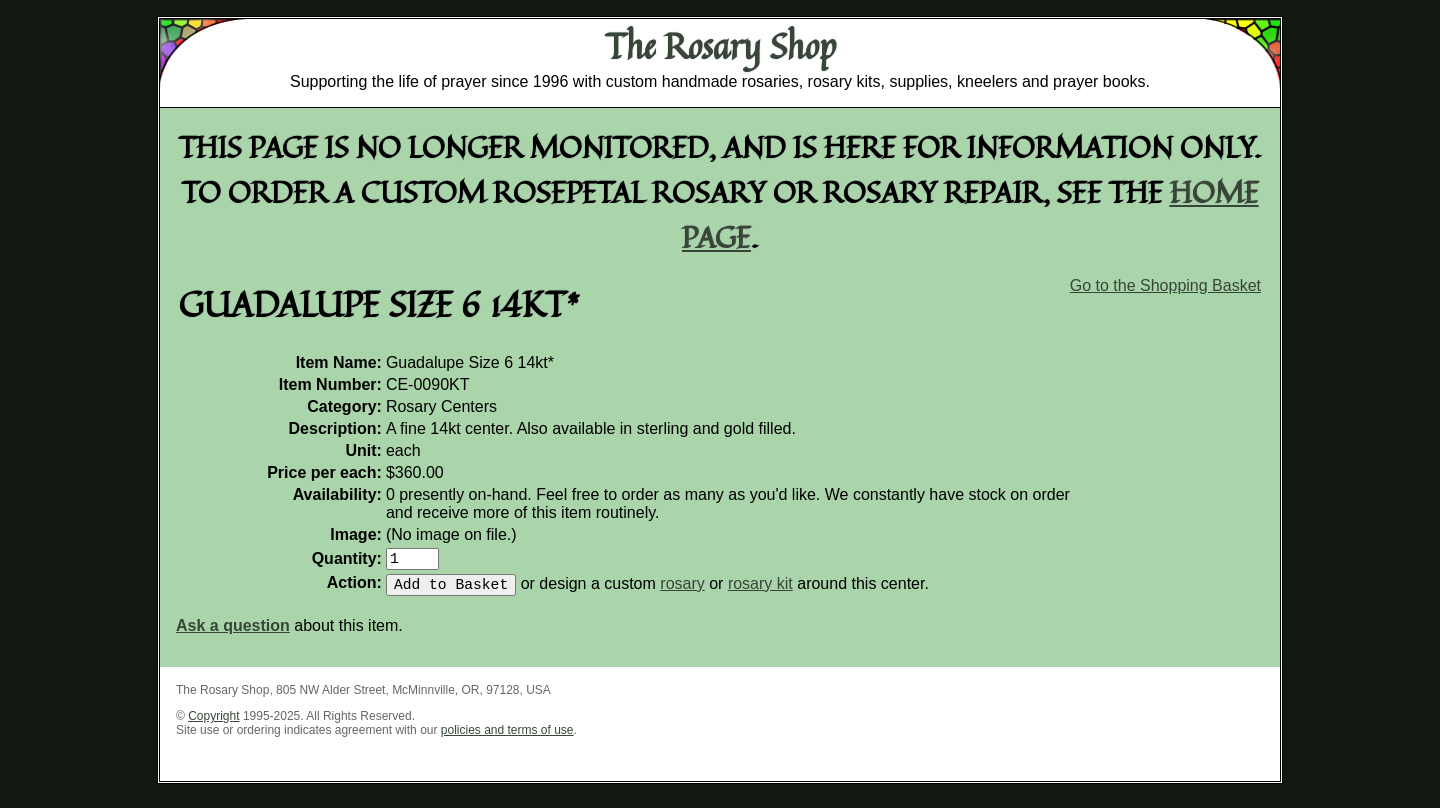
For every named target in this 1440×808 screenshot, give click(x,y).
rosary (682, 591)
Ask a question (233, 633)
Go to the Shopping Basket (1165, 285)
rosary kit (760, 591)
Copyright (213, 724)
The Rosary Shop (720, 46)
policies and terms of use (507, 738)
